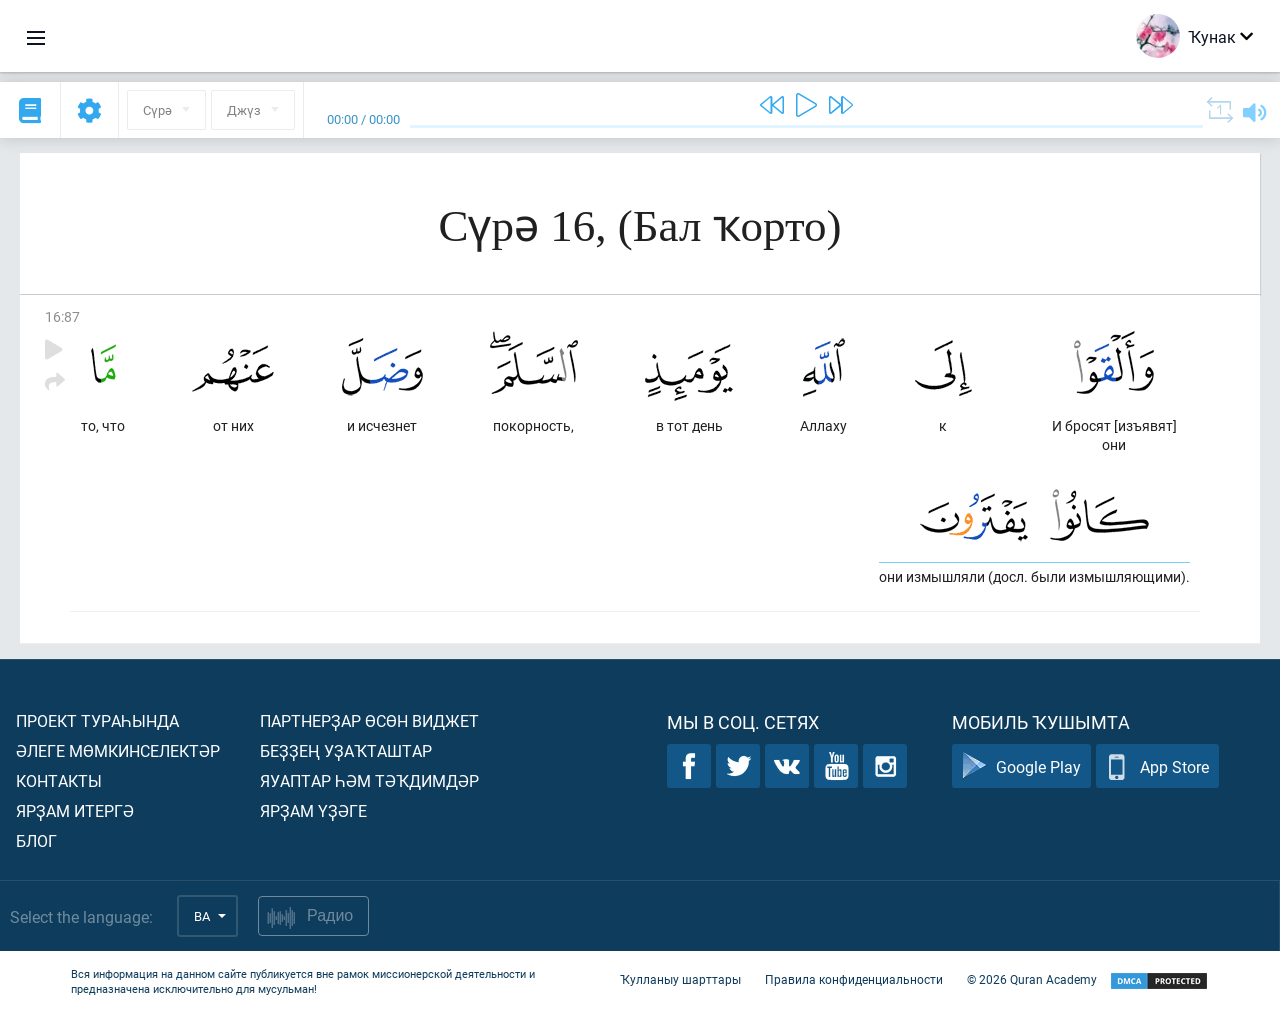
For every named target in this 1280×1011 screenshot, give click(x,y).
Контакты (59, 780)
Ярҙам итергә (75, 810)
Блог (36, 840)
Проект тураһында (97, 720)
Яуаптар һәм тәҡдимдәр (369, 780)
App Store (1157, 766)
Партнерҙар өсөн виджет (369, 720)
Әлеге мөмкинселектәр (118, 750)
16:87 (62, 316)
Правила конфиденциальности (854, 979)
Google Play (1021, 766)
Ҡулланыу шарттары (680, 979)
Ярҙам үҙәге (313, 810)
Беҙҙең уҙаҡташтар (346, 750)
